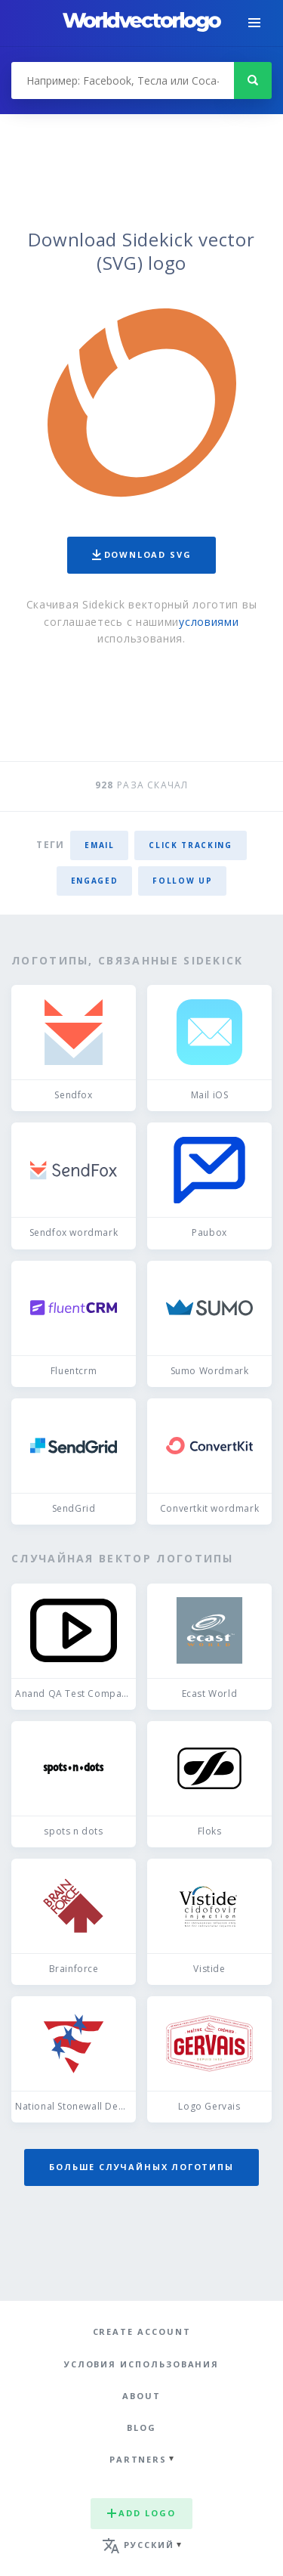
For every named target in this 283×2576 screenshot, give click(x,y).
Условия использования (141, 2364)
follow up (182, 880)
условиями (208, 622)
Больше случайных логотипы (141, 2166)
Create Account (142, 2331)
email (99, 845)
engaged (94, 880)
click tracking (190, 845)
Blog (141, 2427)
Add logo (141, 2513)
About (141, 2395)
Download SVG (142, 554)
